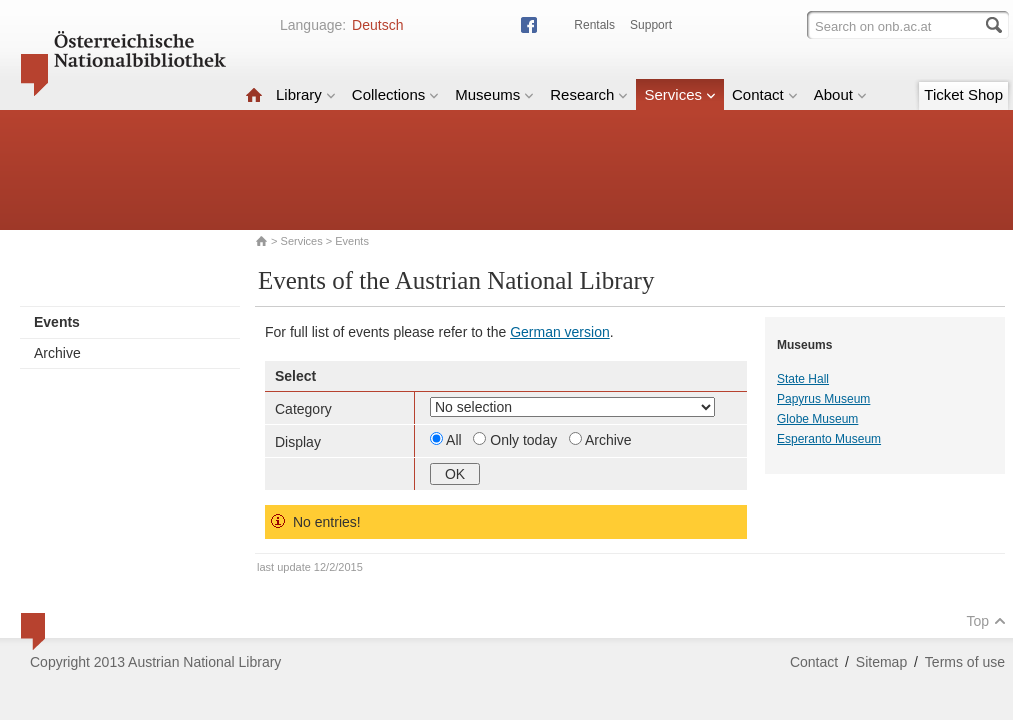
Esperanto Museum (829, 439)
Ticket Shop (963, 94)
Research (589, 94)
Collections (395, 94)
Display (298, 442)
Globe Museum (817, 419)
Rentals (594, 25)
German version (560, 332)
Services (680, 94)
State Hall (803, 379)
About (840, 94)
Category (303, 409)
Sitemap (881, 662)
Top (986, 621)
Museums (494, 94)
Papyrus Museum (823, 399)
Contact (765, 94)
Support (651, 25)
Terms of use (965, 662)
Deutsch (377, 25)
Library (306, 94)
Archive (57, 353)
